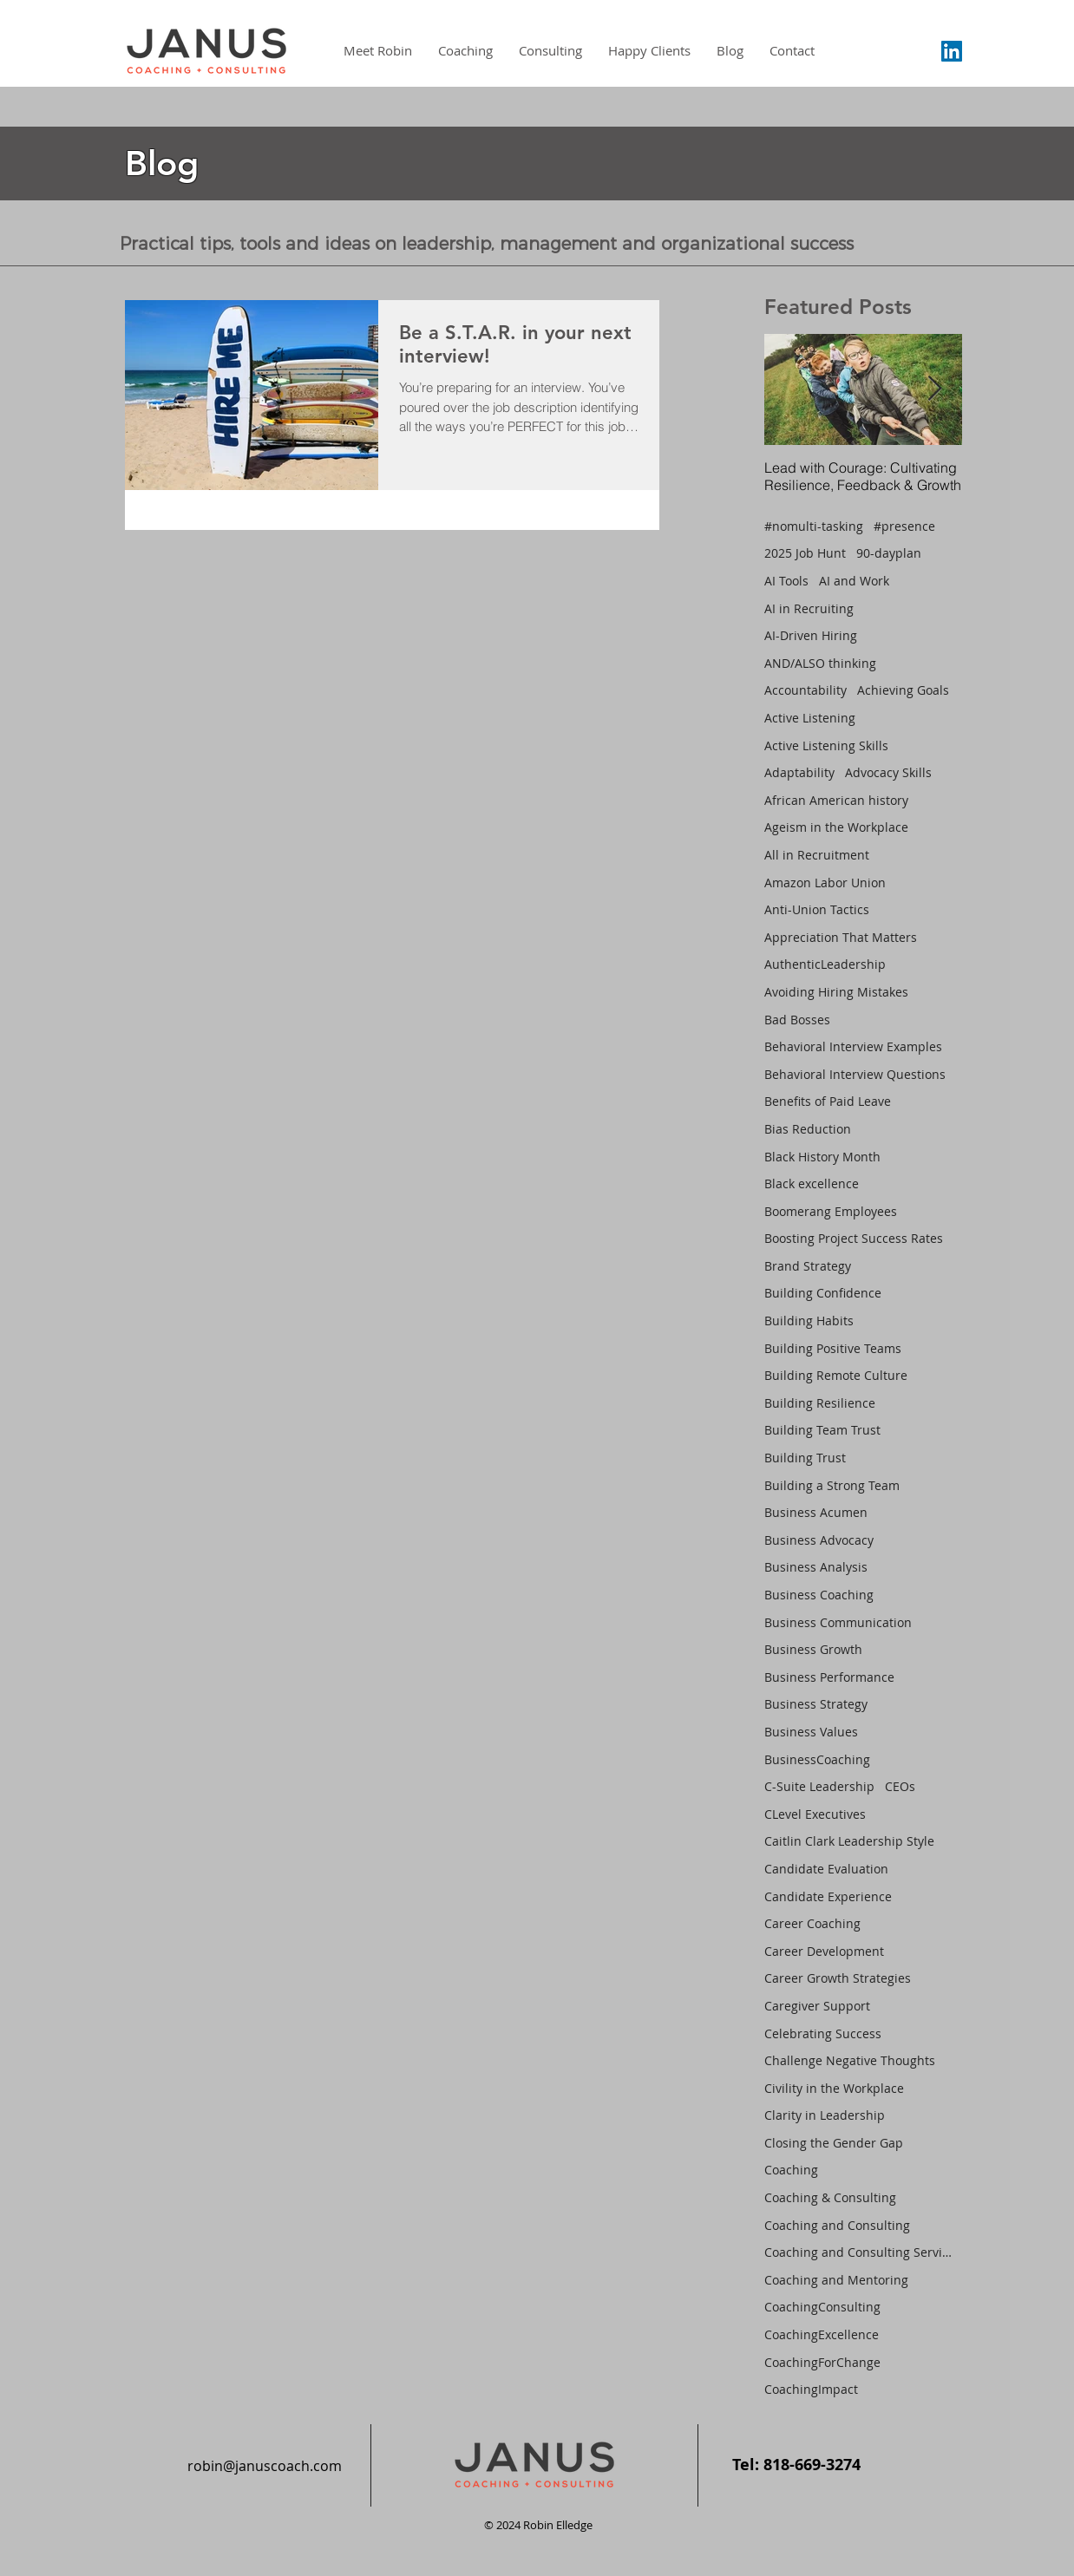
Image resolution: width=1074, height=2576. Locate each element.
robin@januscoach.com (264, 2465)
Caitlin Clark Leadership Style (849, 1841)
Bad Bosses (797, 1019)
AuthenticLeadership (825, 964)
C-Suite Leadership (819, 1786)
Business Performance (829, 1677)
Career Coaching (812, 1923)
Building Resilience (819, 1403)
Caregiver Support (817, 2005)
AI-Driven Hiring (810, 635)
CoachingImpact (811, 2389)
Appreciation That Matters (840, 937)
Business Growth (813, 1649)
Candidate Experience (828, 1896)
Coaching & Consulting (830, 2197)
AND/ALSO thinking (820, 663)
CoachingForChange (822, 2362)
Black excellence (811, 1183)
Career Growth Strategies (837, 1978)
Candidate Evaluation (826, 1868)
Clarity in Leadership (824, 2115)
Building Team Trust (822, 1430)
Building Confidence (822, 1293)
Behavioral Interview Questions (855, 1074)
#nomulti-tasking (813, 526)
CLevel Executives (815, 1814)
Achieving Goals (903, 690)
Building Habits (809, 1320)
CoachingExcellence (821, 2334)
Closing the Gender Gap (833, 2143)
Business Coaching (819, 1594)
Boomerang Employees (830, 1211)
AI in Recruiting (809, 608)
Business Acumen (816, 1512)
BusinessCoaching (817, 1759)
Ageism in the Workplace (836, 827)
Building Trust (805, 1457)
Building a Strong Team (832, 1485)
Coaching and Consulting (837, 2225)
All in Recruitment (816, 855)
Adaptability (799, 772)
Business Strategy (816, 1704)
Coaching (791, 2169)
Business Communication (838, 1622)
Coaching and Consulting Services (859, 2252)
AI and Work (854, 580)
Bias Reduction (807, 1129)
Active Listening (809, 717)
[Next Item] (934, 389)
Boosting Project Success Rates (853, 1238)
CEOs (900, 1786)
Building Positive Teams (832, 1348)
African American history (836, 800)
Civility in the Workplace (834, 2088)
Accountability (805, 690)
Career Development (824, 1951)
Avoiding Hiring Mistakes (836, 992)
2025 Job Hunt (805, 553)
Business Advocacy (819, 1540)
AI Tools (786, 580)
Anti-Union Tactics (816, 909)
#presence (904, 526)
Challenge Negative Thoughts (849, 2060)
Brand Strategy (807, 1266)
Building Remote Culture (835, 1375)
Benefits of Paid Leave (827, 1101)
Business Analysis (816, 1567)
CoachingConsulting (822, 2306)
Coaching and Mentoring (836, 2280)
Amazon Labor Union (825, 882)
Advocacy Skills (888, 772)
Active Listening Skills (826, 745)
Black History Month (822, 1156)
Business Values (811, 1731)
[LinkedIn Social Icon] (951, 51)
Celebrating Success (822, 2033)
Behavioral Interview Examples (853, 1046)
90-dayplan (888, 553)
